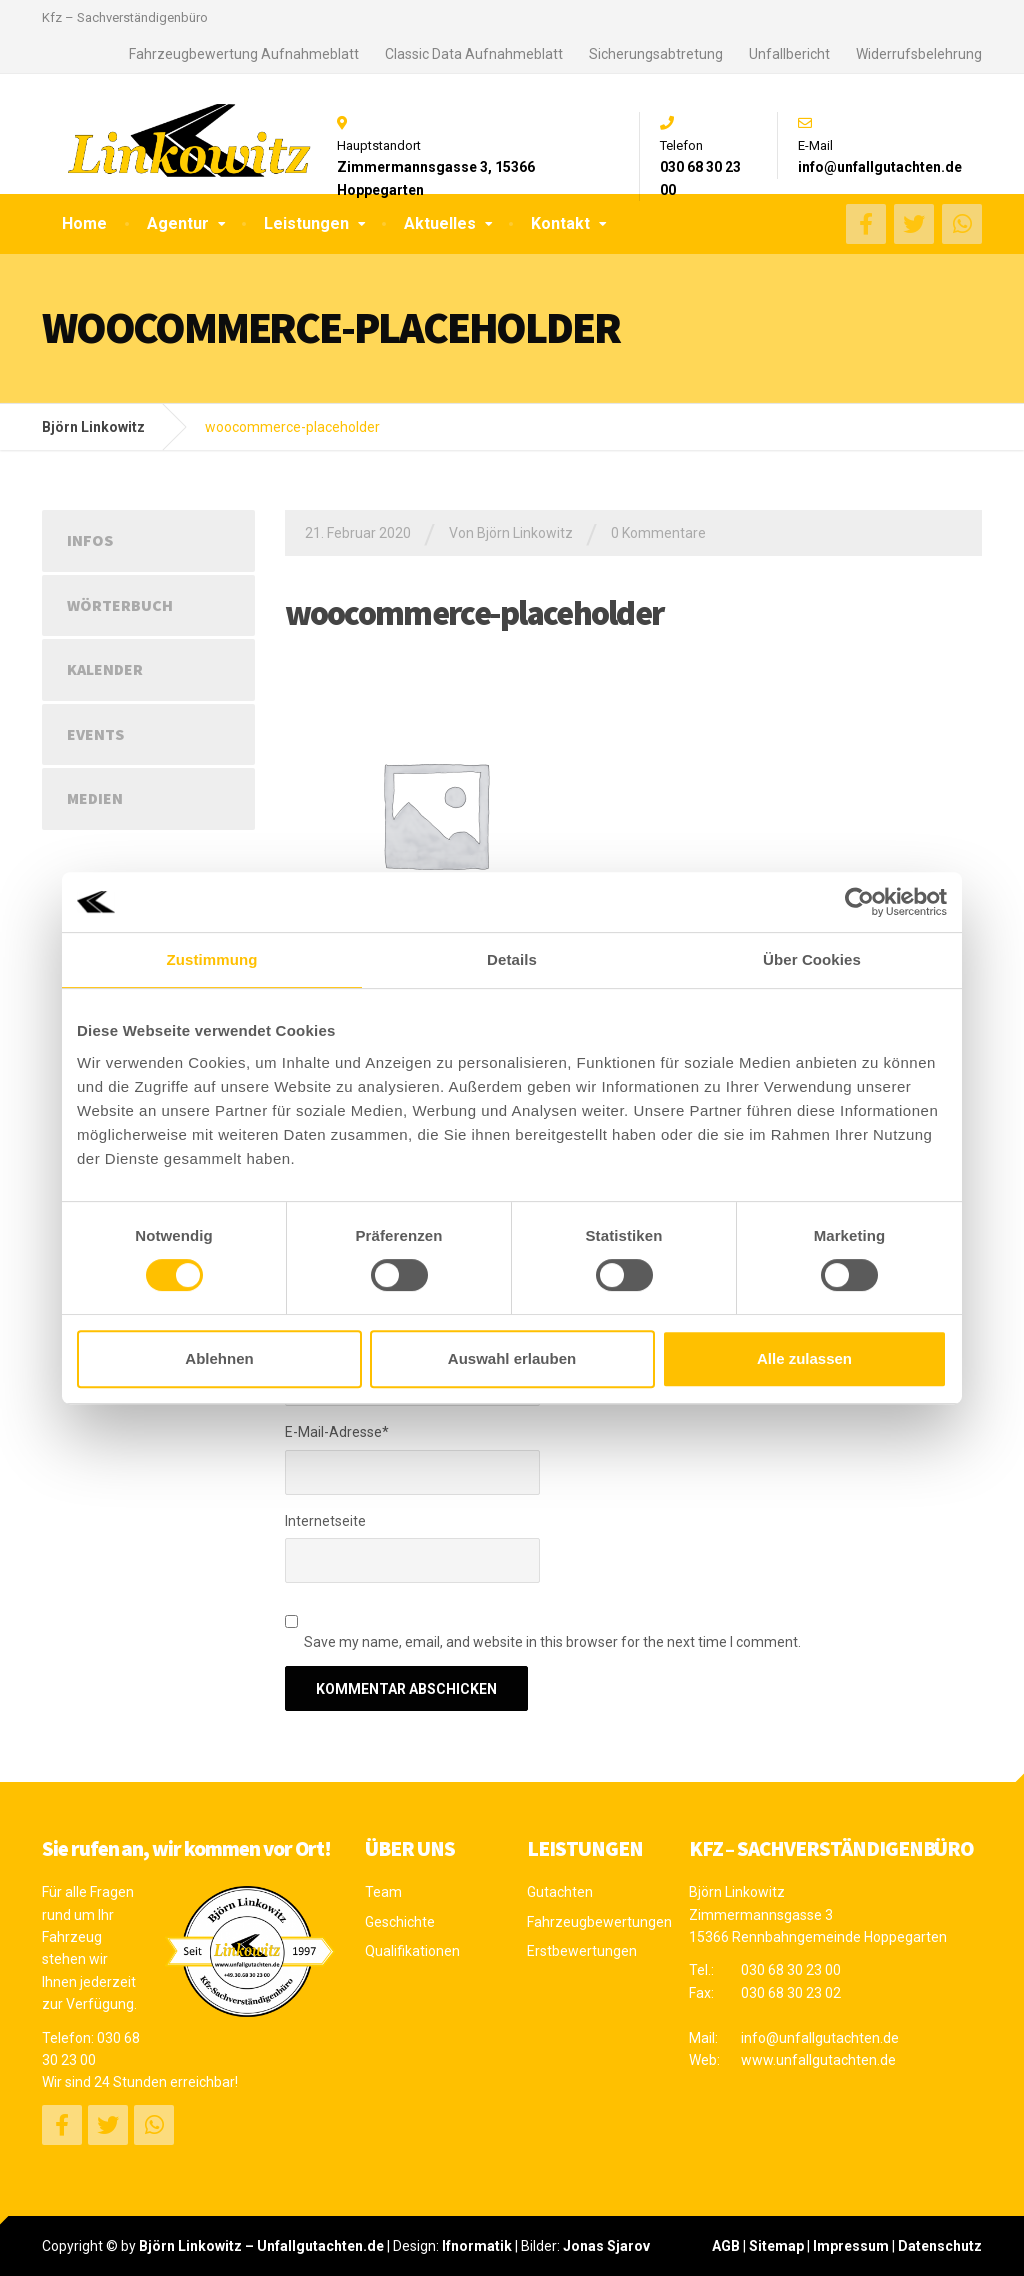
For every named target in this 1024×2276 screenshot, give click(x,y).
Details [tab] (512, 959)
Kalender (105, 669)
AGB (726, 2246)
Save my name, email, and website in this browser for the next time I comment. (552, 1642)
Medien (95, 798)
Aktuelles (440, 223)
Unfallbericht (789, 54)
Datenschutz (940, 2246)
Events (95, 734)
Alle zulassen (804, 1358)
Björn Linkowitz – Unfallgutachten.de (261, 2246)
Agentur (178, 223)
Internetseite (325, 1521)
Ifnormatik (477, 2246)
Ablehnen (219, 1358)
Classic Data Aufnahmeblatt (474, 54)
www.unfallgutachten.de (818, 2060)
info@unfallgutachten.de (820, 2038)
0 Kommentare (658, 533)
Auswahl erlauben (512, 1358)
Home (84, 223)
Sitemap (776, 2246)
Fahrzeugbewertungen (593, 1922)
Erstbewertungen (582, 1951)
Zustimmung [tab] (212, 959)
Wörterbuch (120, 605)
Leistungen (306, 223)
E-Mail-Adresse (337, 1432)
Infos (90, 540)
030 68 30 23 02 (791, 1993)
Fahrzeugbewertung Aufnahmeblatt (244, 54)
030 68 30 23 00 (791, 1970)
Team (383, 1892)
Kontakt (560, 223)
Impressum (851, 2246)
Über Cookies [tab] (812, 959)
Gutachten (560, 1892)
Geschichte (400, 1922)
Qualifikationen (412, 1951)
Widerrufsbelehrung (919, 54)
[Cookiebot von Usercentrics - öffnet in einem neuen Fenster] (859, 902)
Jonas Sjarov (606, 2246)
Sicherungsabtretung (656, 54)
